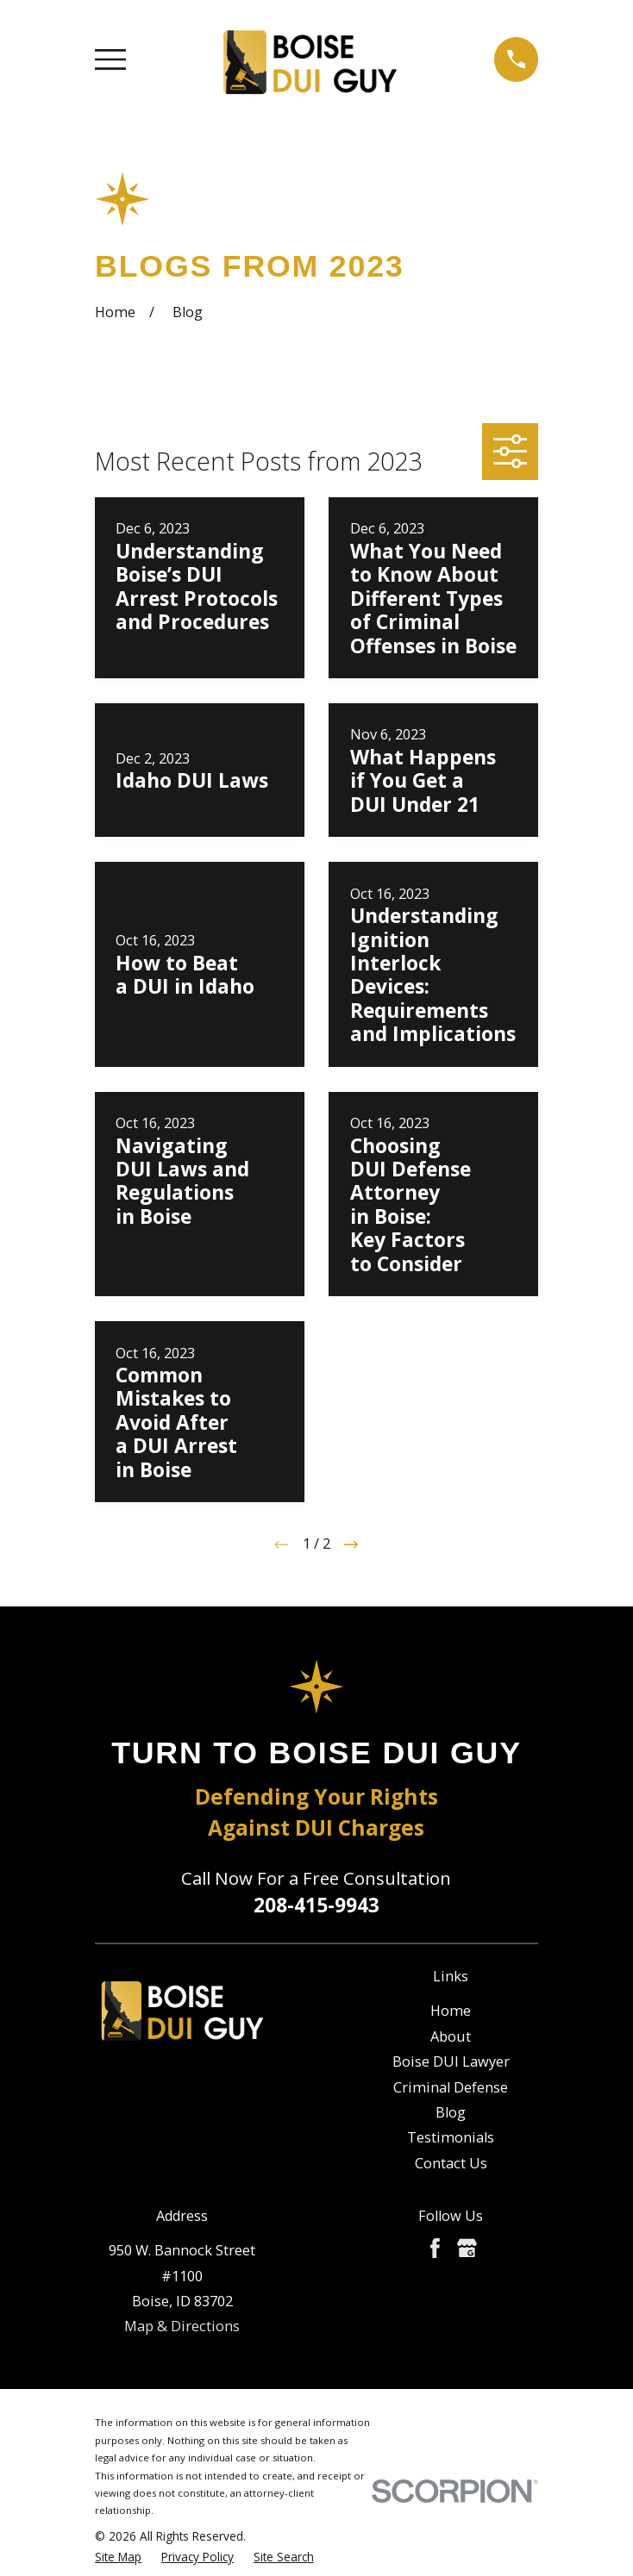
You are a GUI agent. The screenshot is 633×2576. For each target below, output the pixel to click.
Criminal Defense (450, 2087)
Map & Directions (182, 2326)
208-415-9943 (316, 1905)
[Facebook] (435, 2248)
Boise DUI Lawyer (451, 2061)
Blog (451, 2112)
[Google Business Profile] (467, 2248)
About (450, 2036)
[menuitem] (118, 2557)
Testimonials (450, 2137)
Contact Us (451, 2163)
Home (450, 2010)
